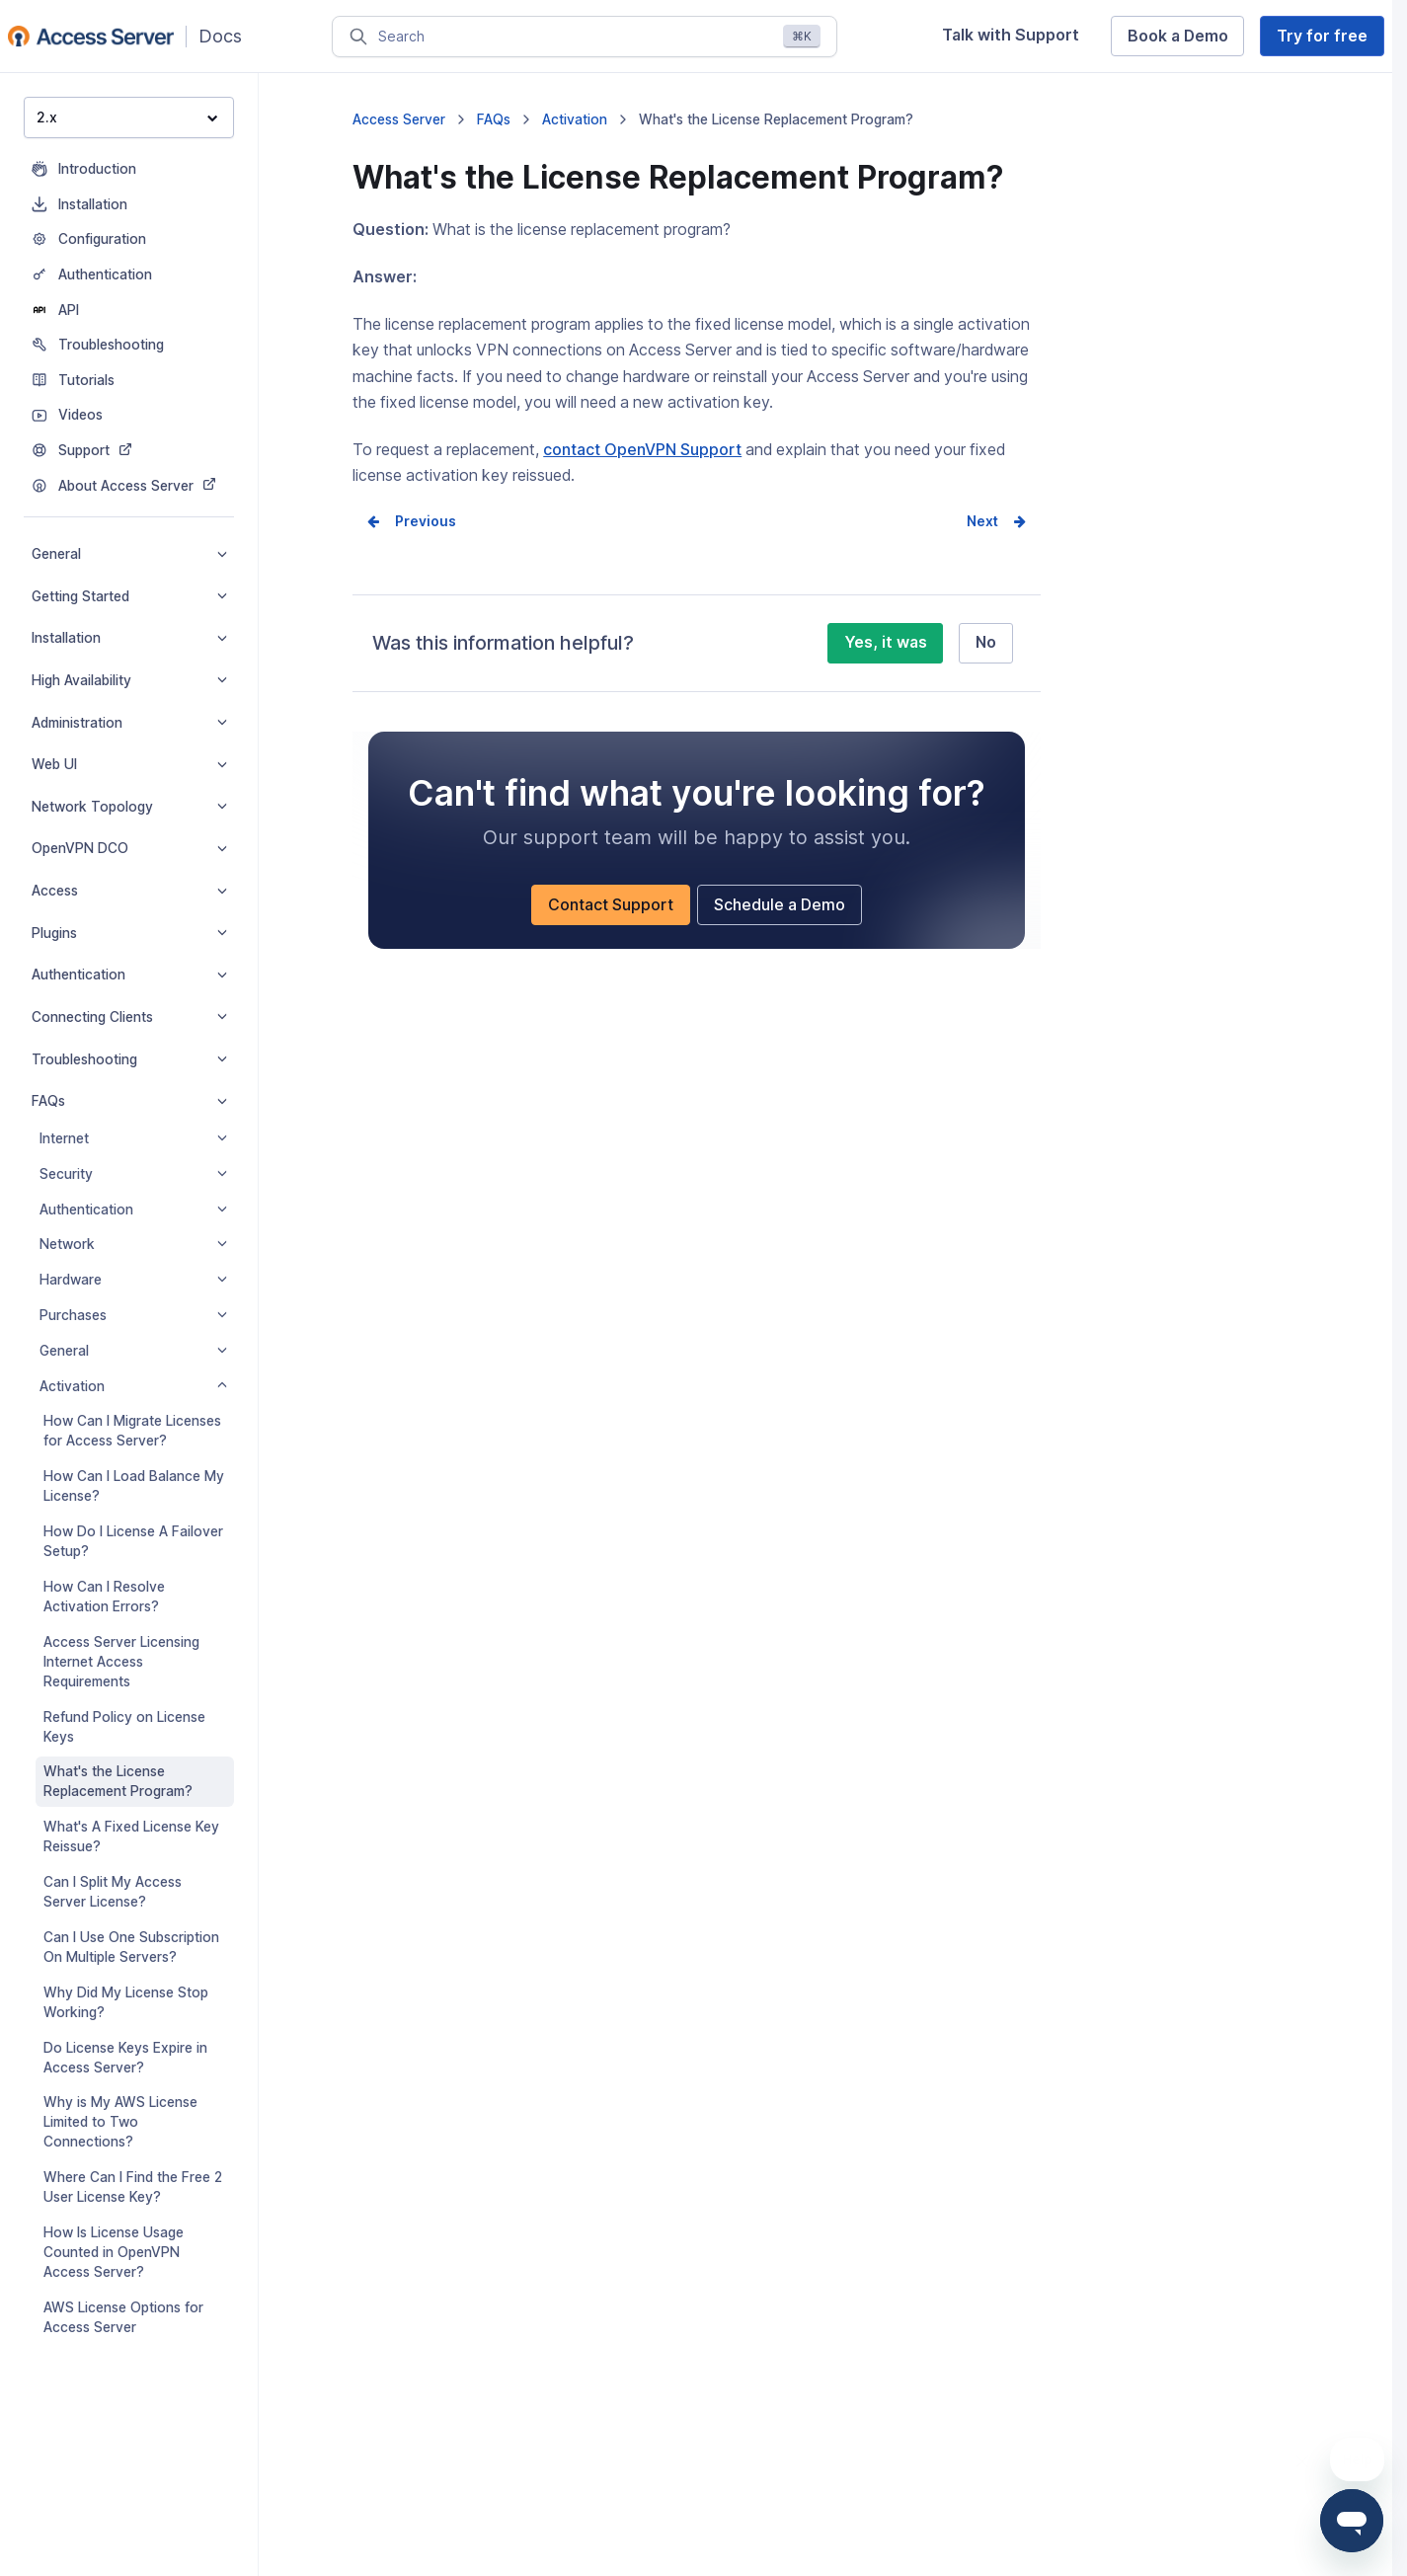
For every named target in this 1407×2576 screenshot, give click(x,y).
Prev (411, 521)
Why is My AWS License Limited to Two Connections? (120, 2121)
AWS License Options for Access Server (123, 2317)
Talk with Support (1010, 35)
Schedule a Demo (779, 905)
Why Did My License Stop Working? (125, 2002)
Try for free (1322, 36)
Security (133, 1174)
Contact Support (610, 905)
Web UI (129, 764)
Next (982, 521)
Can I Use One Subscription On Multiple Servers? (131, 1947)
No (986, 642)
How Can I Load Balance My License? (133, 1486)
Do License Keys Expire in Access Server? (125, 2057)
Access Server (398, 119)
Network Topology (129, 807)
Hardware (133, 1280)
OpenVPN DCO (129, 848)
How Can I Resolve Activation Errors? (104, 1596)
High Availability (129, 680)
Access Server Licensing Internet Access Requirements (121, 1661)
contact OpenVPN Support (642, 449)
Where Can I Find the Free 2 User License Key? (132, 2187)
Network (133, 1244)
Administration (129, 723)
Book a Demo (1178, 36)
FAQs (129, 1101)
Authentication (129, 974)
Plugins (129, 933)
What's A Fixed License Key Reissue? (131, 1836)
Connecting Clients (129, 1017)
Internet (133, 1138)
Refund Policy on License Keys (124, 1727)
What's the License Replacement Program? (118, 1781)
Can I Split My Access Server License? (112, 1892)
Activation (133, 1386)
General (129, 554)
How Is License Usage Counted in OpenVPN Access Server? (113, 2252)
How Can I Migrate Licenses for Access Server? (132, 1430)
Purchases (133, 1315)
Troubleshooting (129, 1059)
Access (129, 890)
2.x (127, 117)
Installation (129, 638)
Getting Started (129, 596)
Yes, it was (885, 642)
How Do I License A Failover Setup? (133, 1541)
